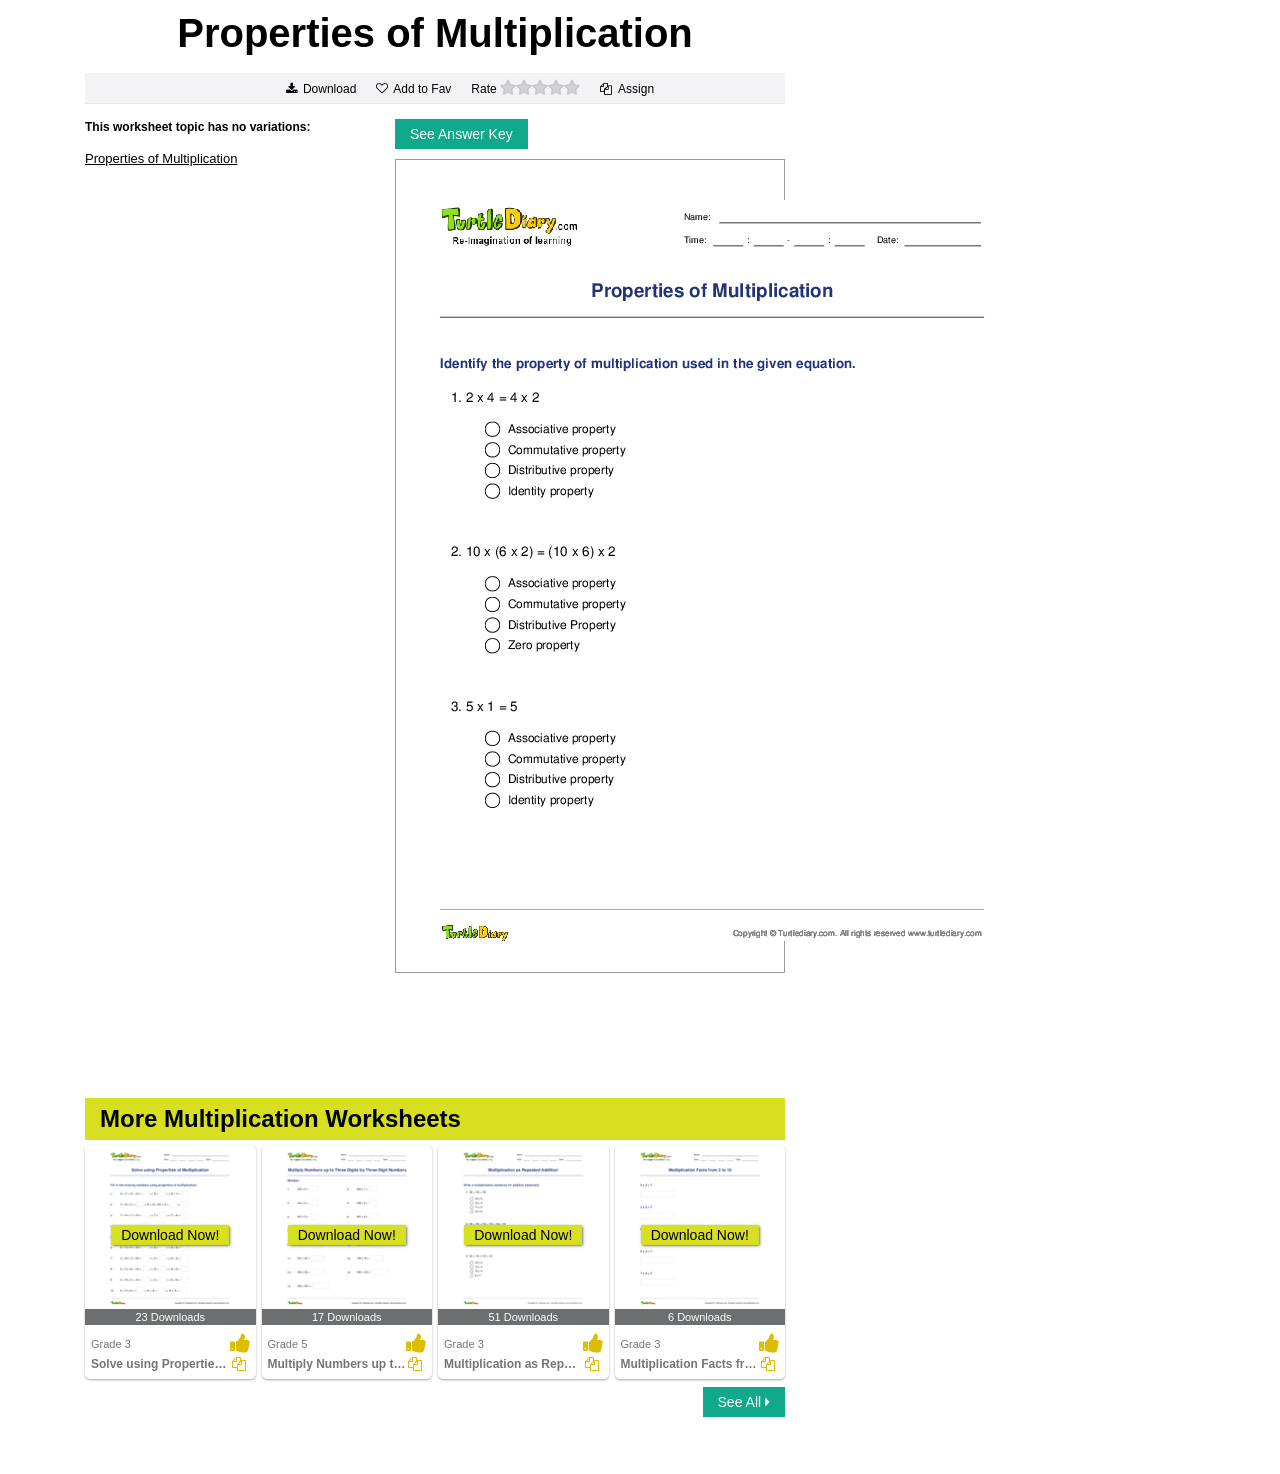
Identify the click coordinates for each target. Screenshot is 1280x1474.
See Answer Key (461, 134)
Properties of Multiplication (161, 158)
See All (744, 1402)
